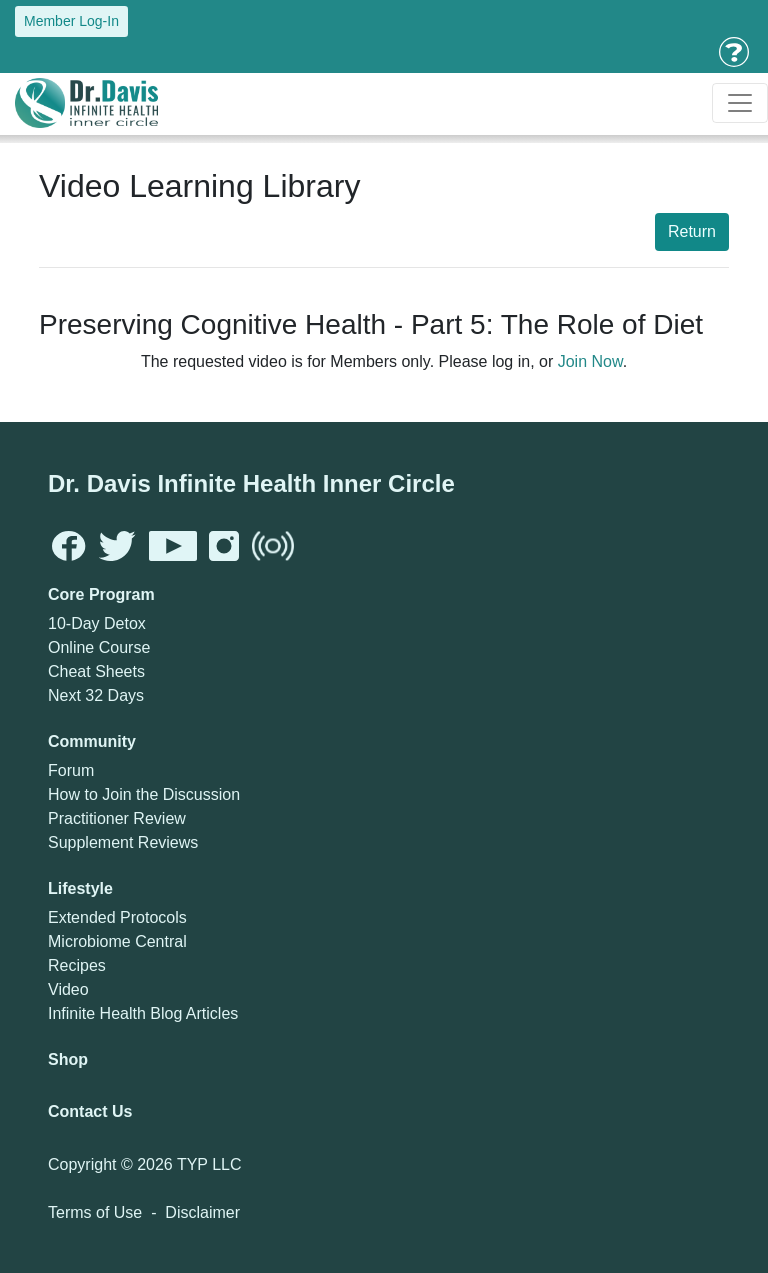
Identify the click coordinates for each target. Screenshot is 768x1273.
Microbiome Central (117, 941)
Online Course (99, 647)
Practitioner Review (117, 818)
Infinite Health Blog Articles (143, 1013)
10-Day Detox (97, 623)
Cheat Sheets (96, 671)
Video (68, 989)
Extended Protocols (117, 917)
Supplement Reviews (123, 842)
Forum (71, 770)
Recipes (77, 965)
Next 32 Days (96, 695)
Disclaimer (202, 1212)
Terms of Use (95, 1212)
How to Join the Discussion (144, 794)
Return (692, 231)
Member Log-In (71, 21)
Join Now (590, 361)
